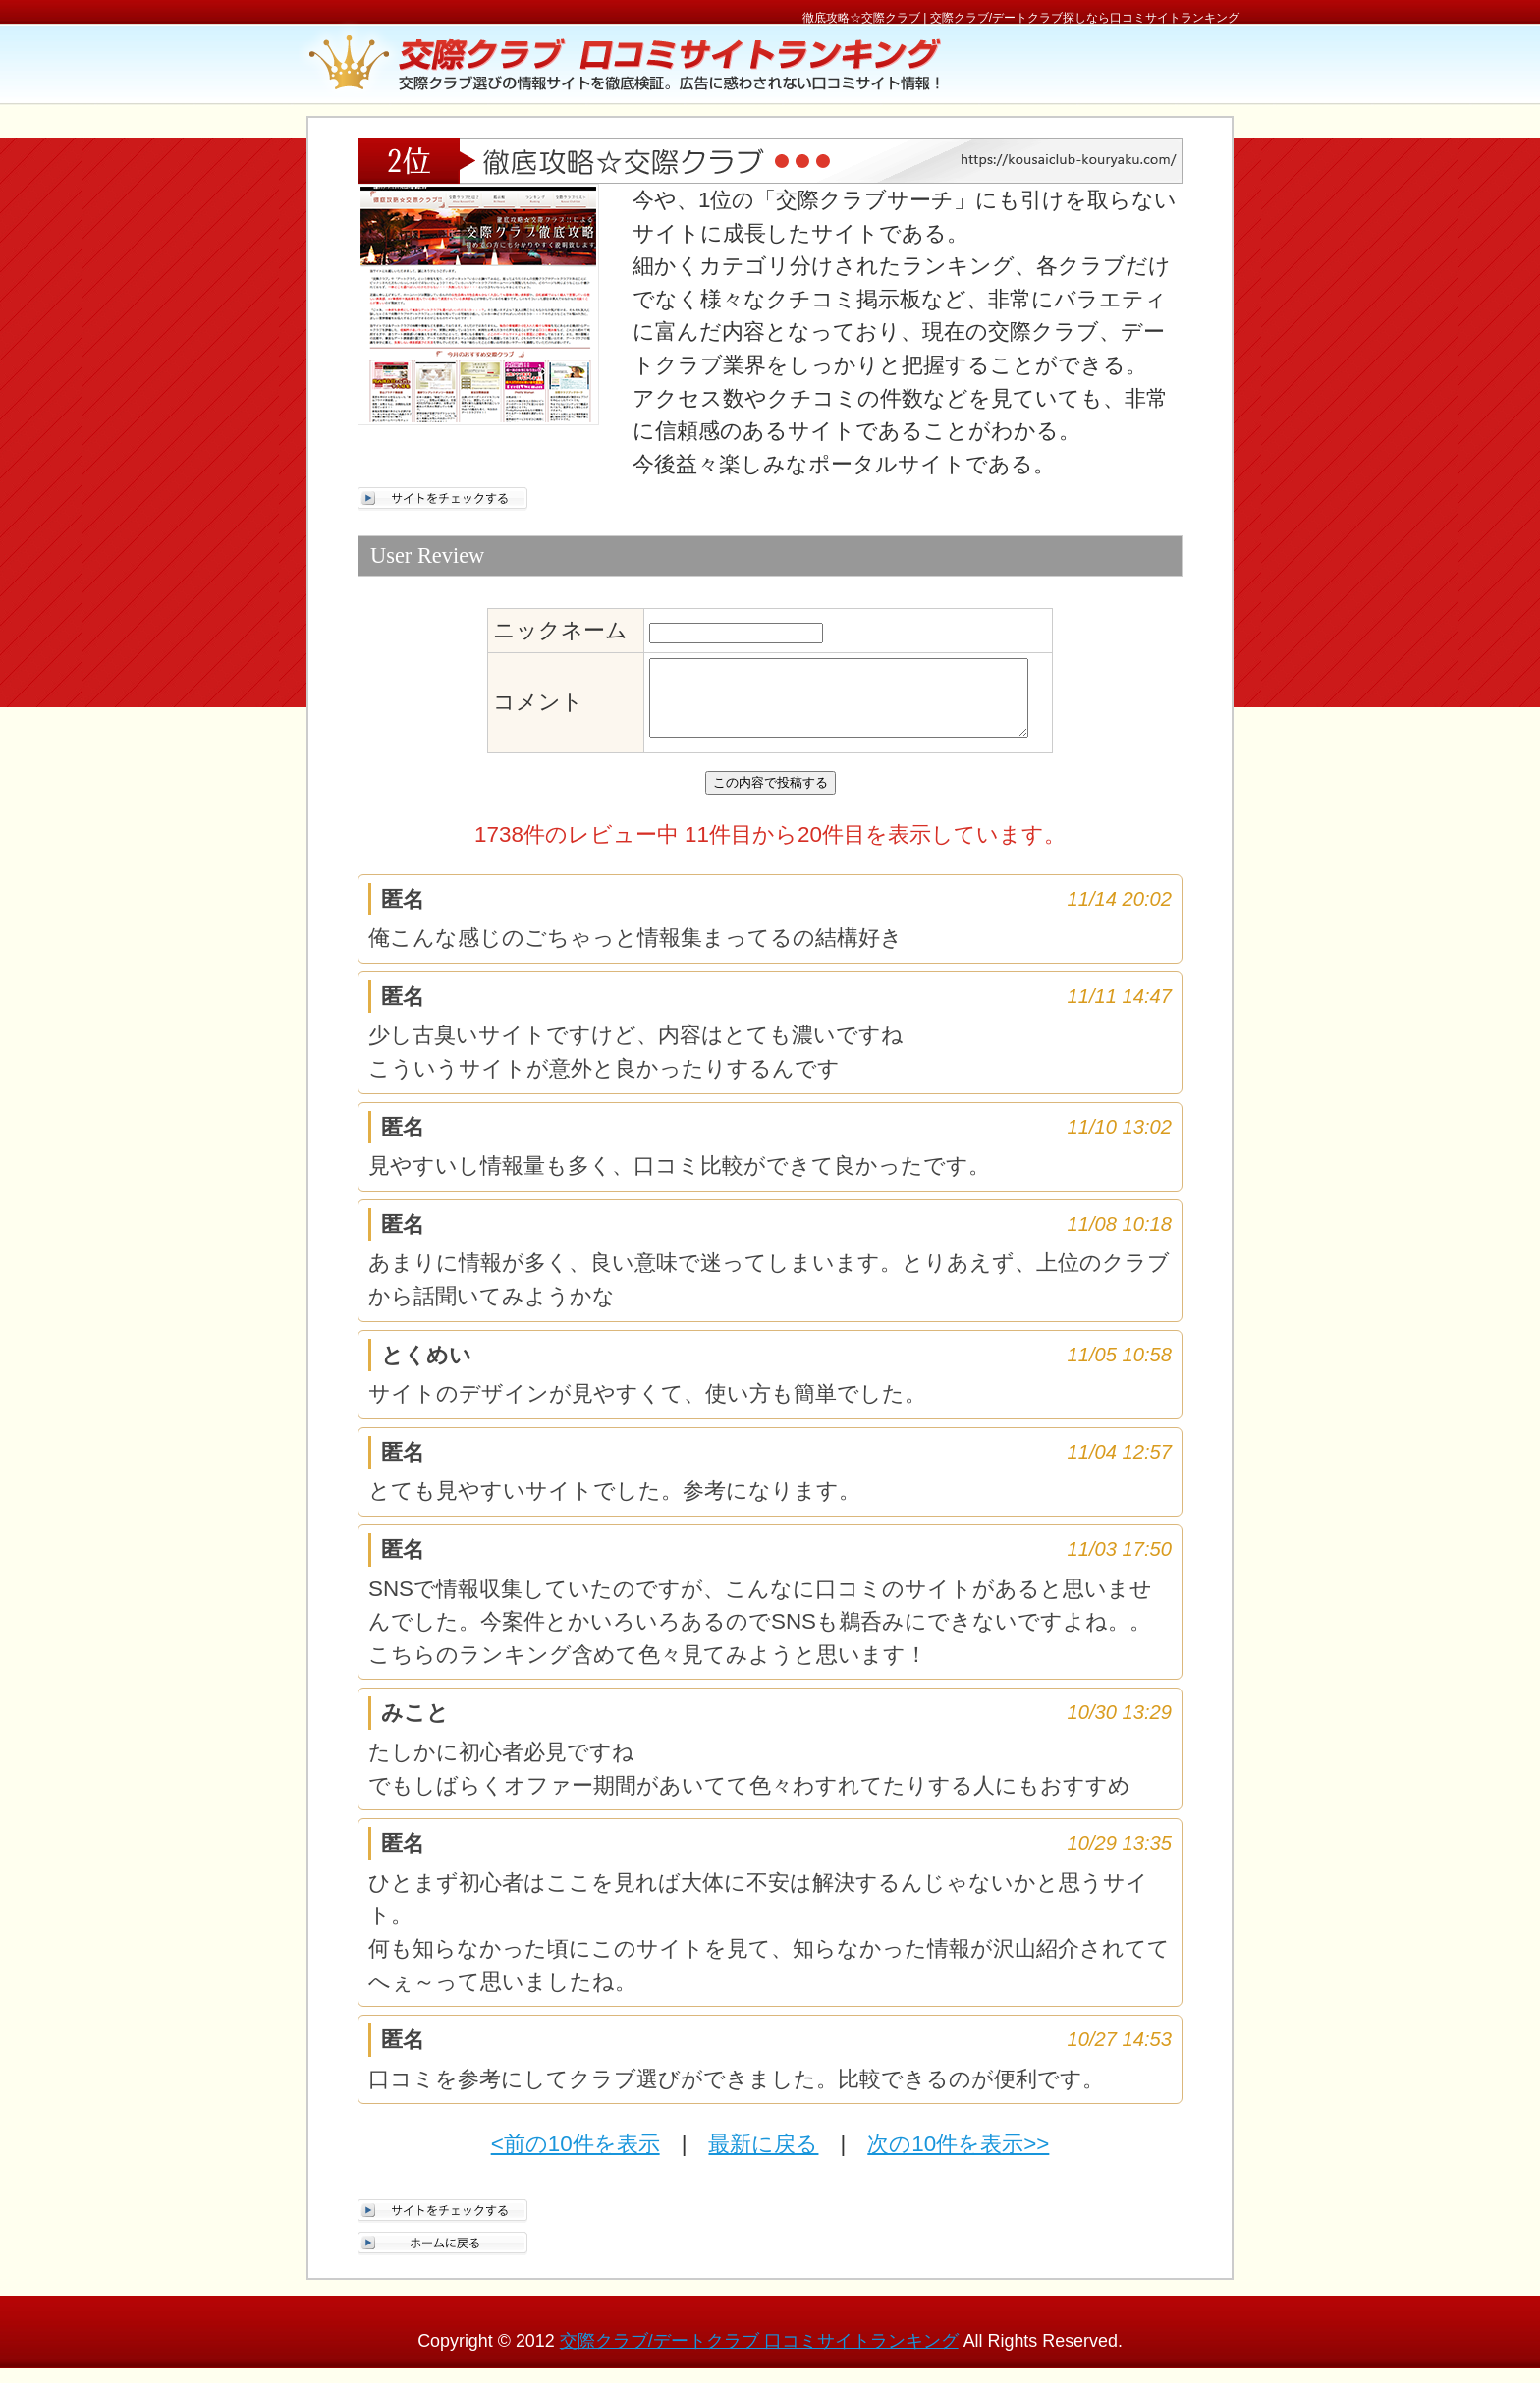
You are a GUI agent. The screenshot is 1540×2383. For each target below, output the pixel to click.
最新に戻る (763, 2158)
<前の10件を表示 (575, 2158)
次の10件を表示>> (958, 2158)
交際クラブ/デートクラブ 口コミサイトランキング (759, 2355)
